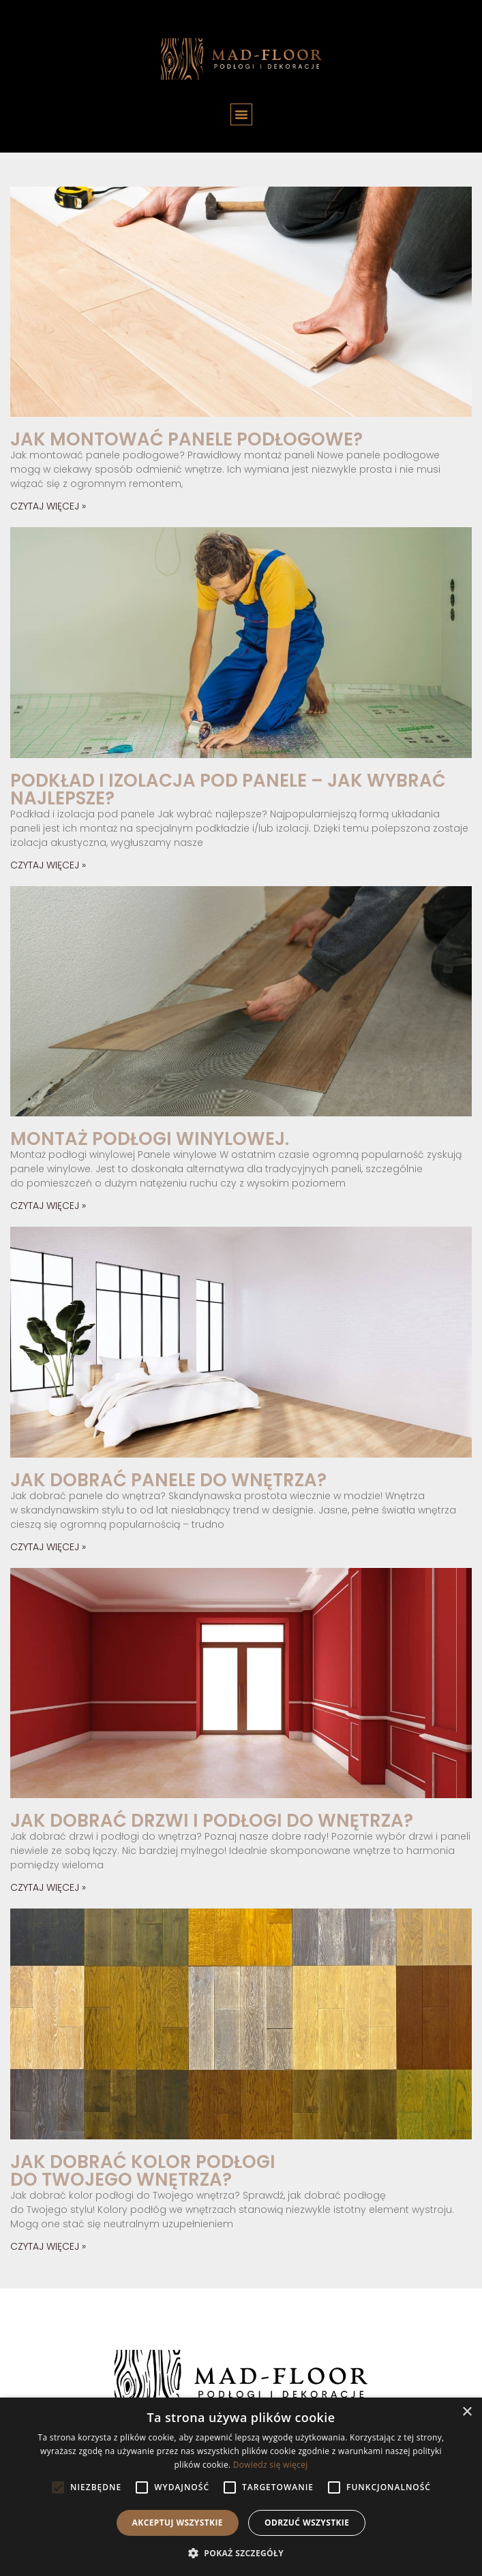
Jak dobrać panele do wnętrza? (168, 1480)
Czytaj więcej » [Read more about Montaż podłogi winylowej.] (48, 1205)
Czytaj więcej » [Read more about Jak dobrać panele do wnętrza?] (48, 1547)
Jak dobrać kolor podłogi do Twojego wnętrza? (142, 2171)
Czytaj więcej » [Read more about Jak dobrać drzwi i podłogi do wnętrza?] (48, 1887)
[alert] (241, 2487)
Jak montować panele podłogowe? (186, 439)
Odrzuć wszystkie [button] (307, 2522)
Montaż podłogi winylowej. (149, 1139)
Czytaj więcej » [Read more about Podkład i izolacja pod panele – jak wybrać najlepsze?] (48, 865)
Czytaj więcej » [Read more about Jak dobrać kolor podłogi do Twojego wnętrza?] (48, 2246)
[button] (241, 114)
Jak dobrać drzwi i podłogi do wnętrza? (211, 1820)
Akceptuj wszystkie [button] (177, 2522)
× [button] (467, 2412)
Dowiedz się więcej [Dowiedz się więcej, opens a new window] (270, 2464)
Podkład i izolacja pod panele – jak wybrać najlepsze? (228, 789)
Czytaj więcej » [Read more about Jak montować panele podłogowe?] (48, 506)
